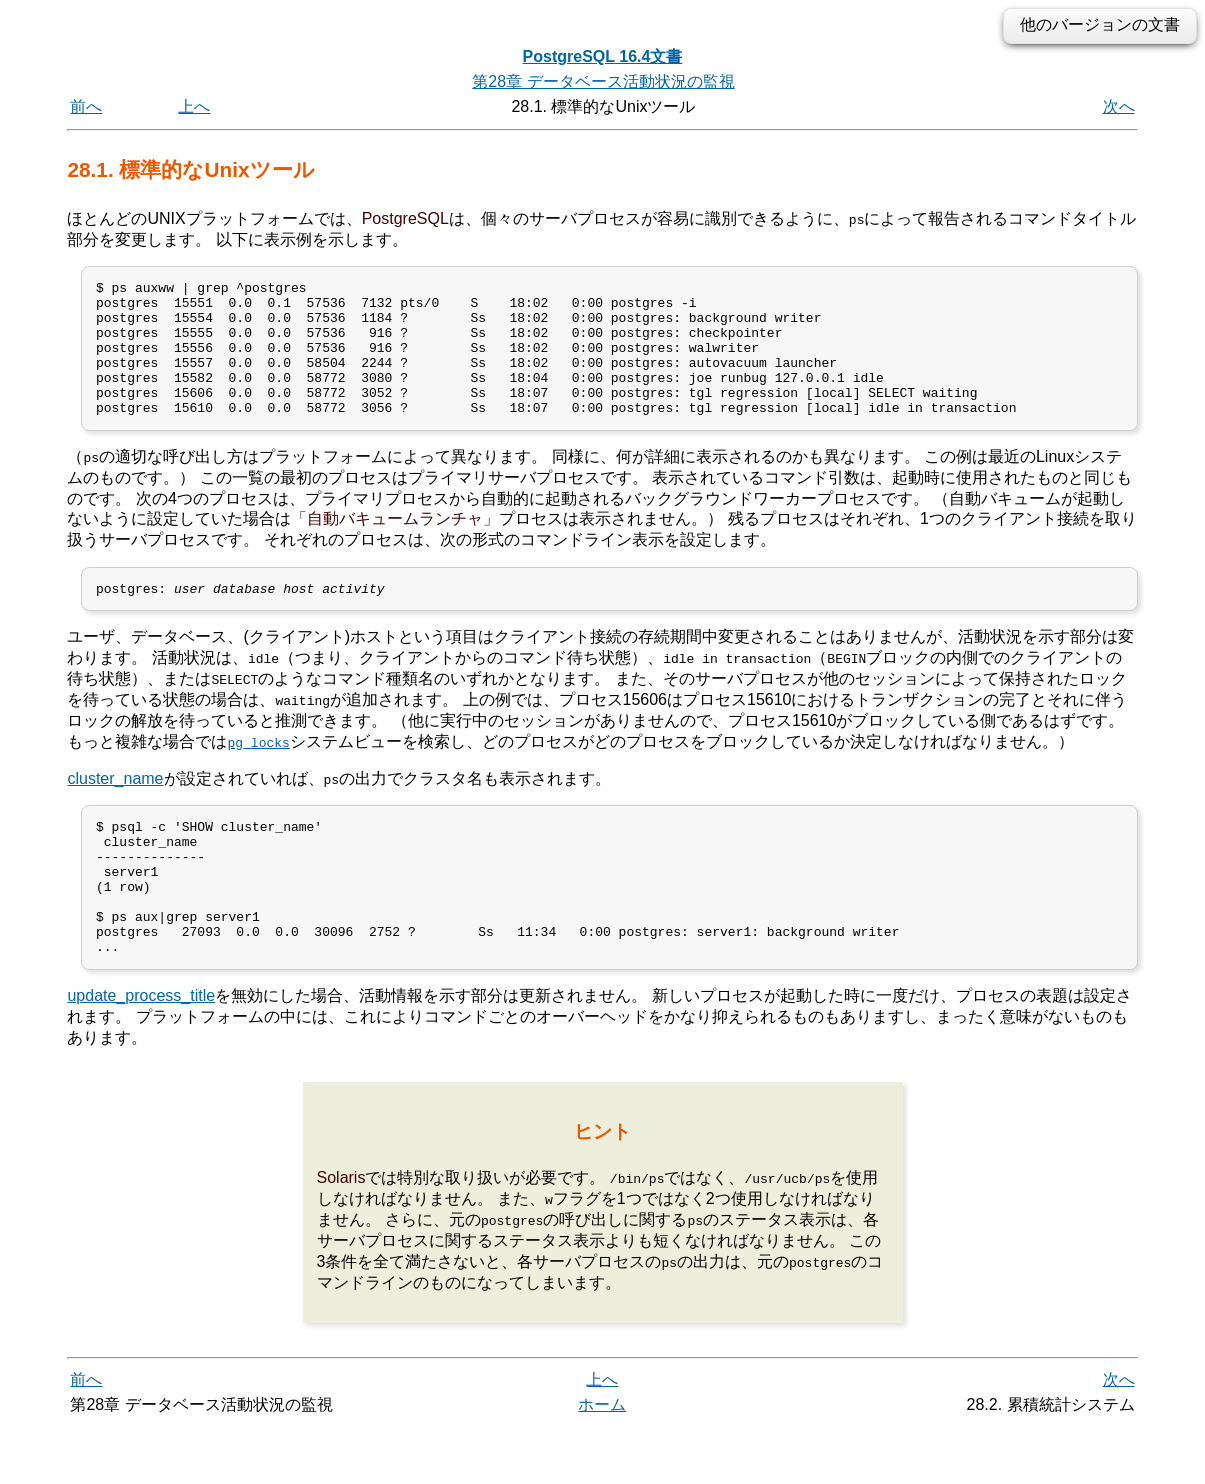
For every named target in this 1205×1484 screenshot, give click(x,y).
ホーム (602, 1461)
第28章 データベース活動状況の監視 (603, 81)
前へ (86, 106)
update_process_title (141, 1052)
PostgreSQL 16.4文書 (603, 56)
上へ (194, 106)
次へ (1119, 106)
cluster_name (115, 808)
